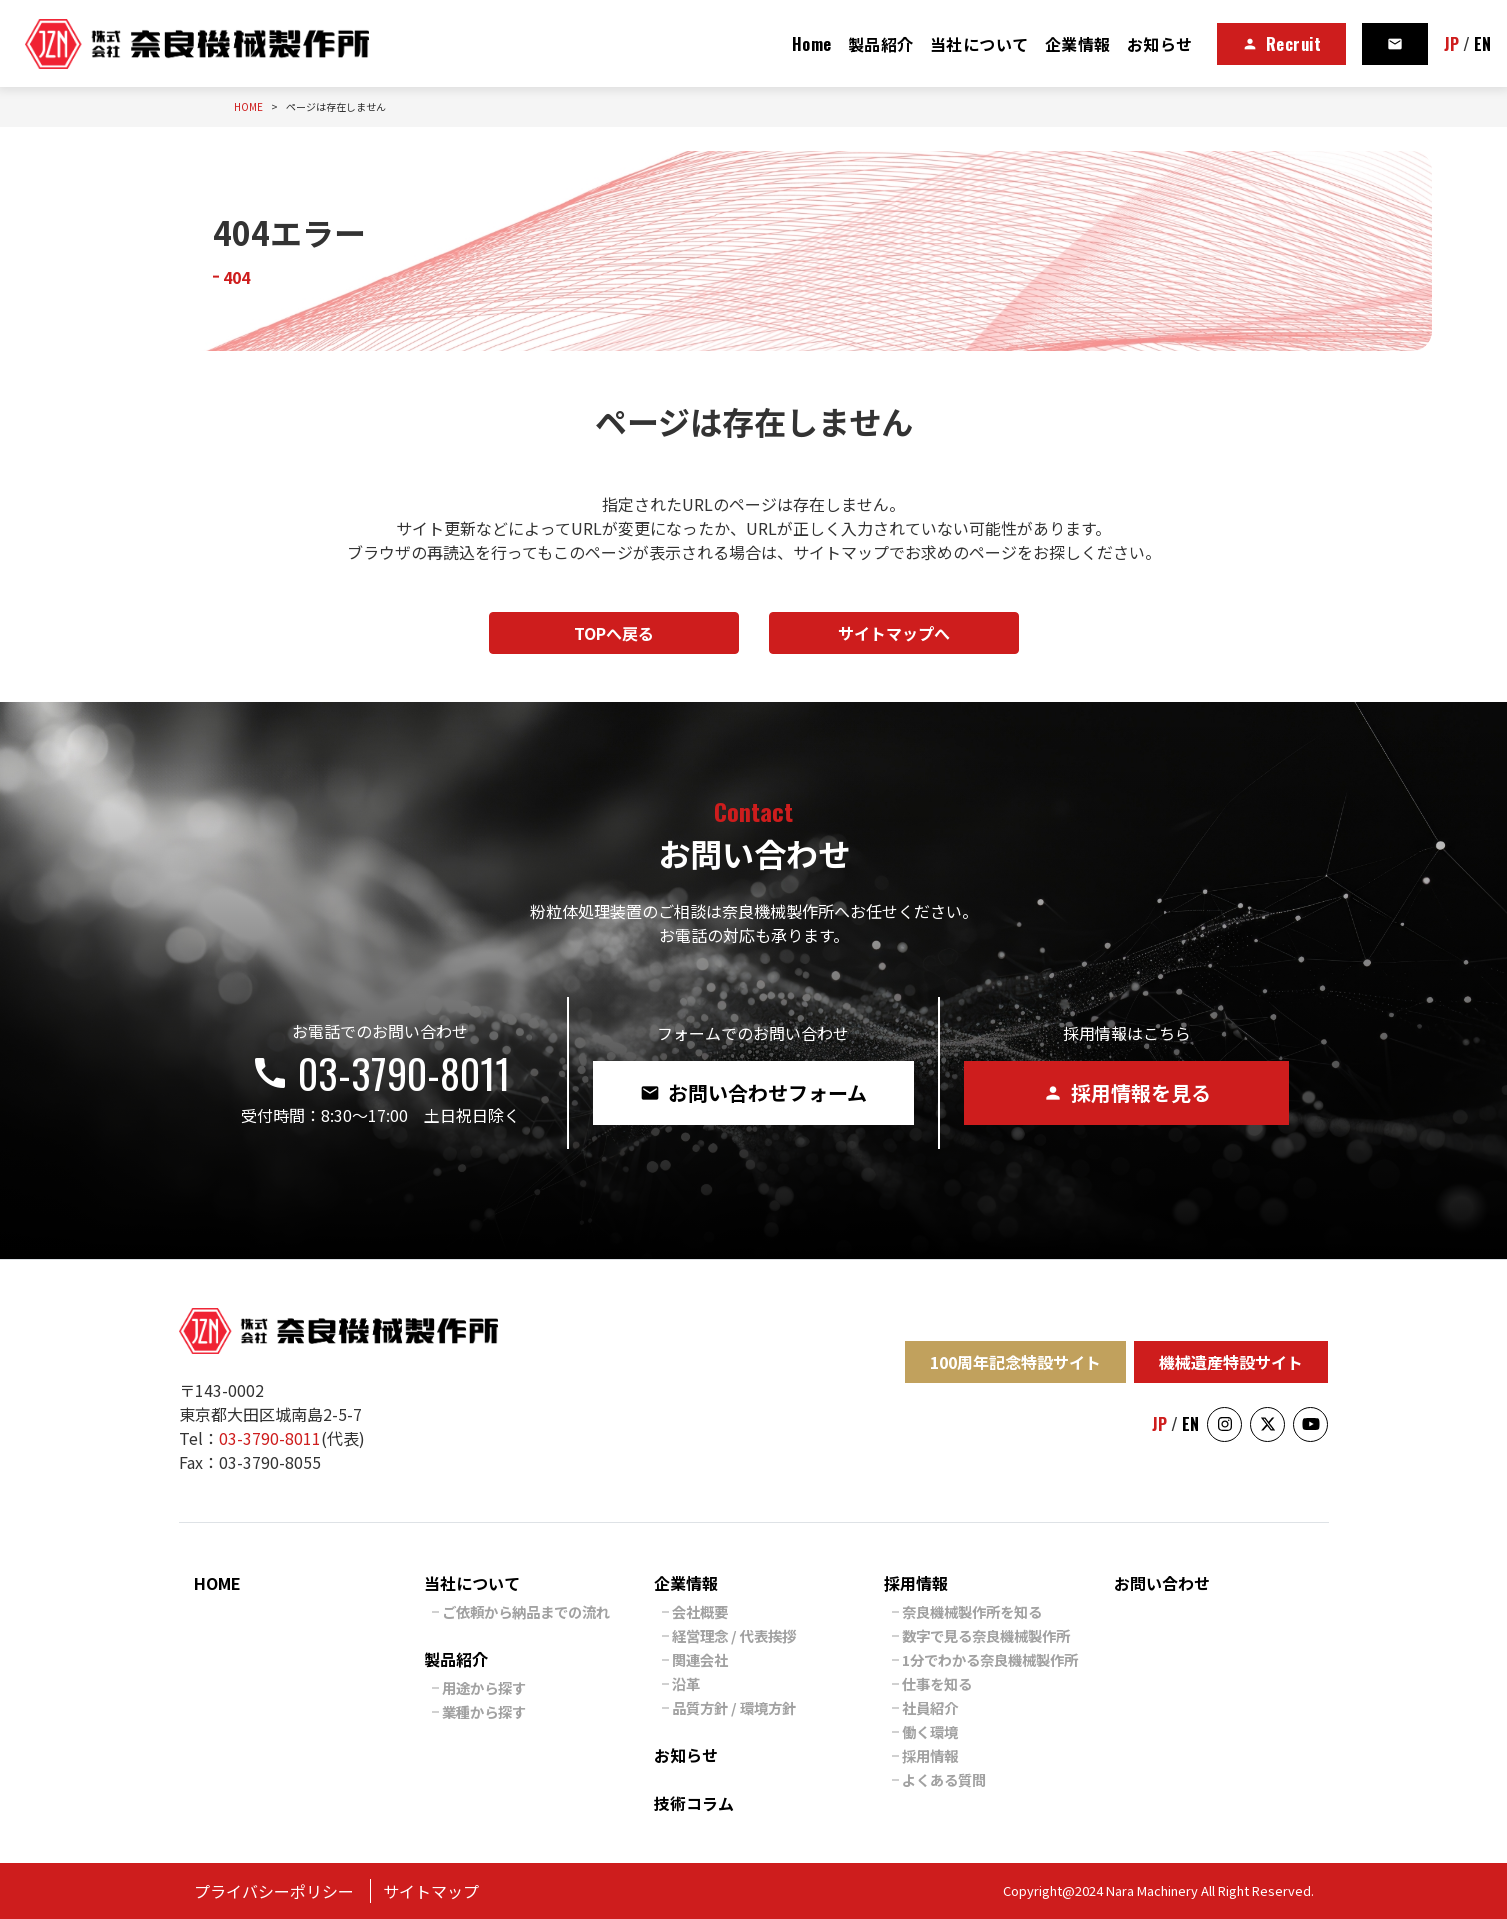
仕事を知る (937, 1683)
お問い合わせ (1162, 1583)
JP (1451, 44)
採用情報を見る (1127, 1092)
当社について (979, 44)
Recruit (1282, 44)
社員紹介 (930, 1707)
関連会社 (700, 1659)
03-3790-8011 (380, 1073)
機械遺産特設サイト (1231, 1362)
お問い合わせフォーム (753, 1092)
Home (812, 44)
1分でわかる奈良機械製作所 (990, 1659)
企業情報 (1078, 44)
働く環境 (930, 1731)
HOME (217, 1583)
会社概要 (700, 1611)
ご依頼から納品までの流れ (526, 1611)
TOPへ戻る (614, 633)
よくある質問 (944, 1779)
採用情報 (916, 1583)
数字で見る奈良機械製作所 (986, 1635)
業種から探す (484, 1711)
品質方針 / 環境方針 (734, 1707)
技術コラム (694, 1803)
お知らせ (1160, 44)
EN (1482, 44)
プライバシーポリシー (274, 1891)
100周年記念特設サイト (1015, 1362)
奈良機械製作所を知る (972, 1611)
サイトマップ (431, 1891)
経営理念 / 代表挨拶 (734, 1635)
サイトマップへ (894, 633)
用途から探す (484, 1687)
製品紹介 (881, 44)
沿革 (686, 1683)
